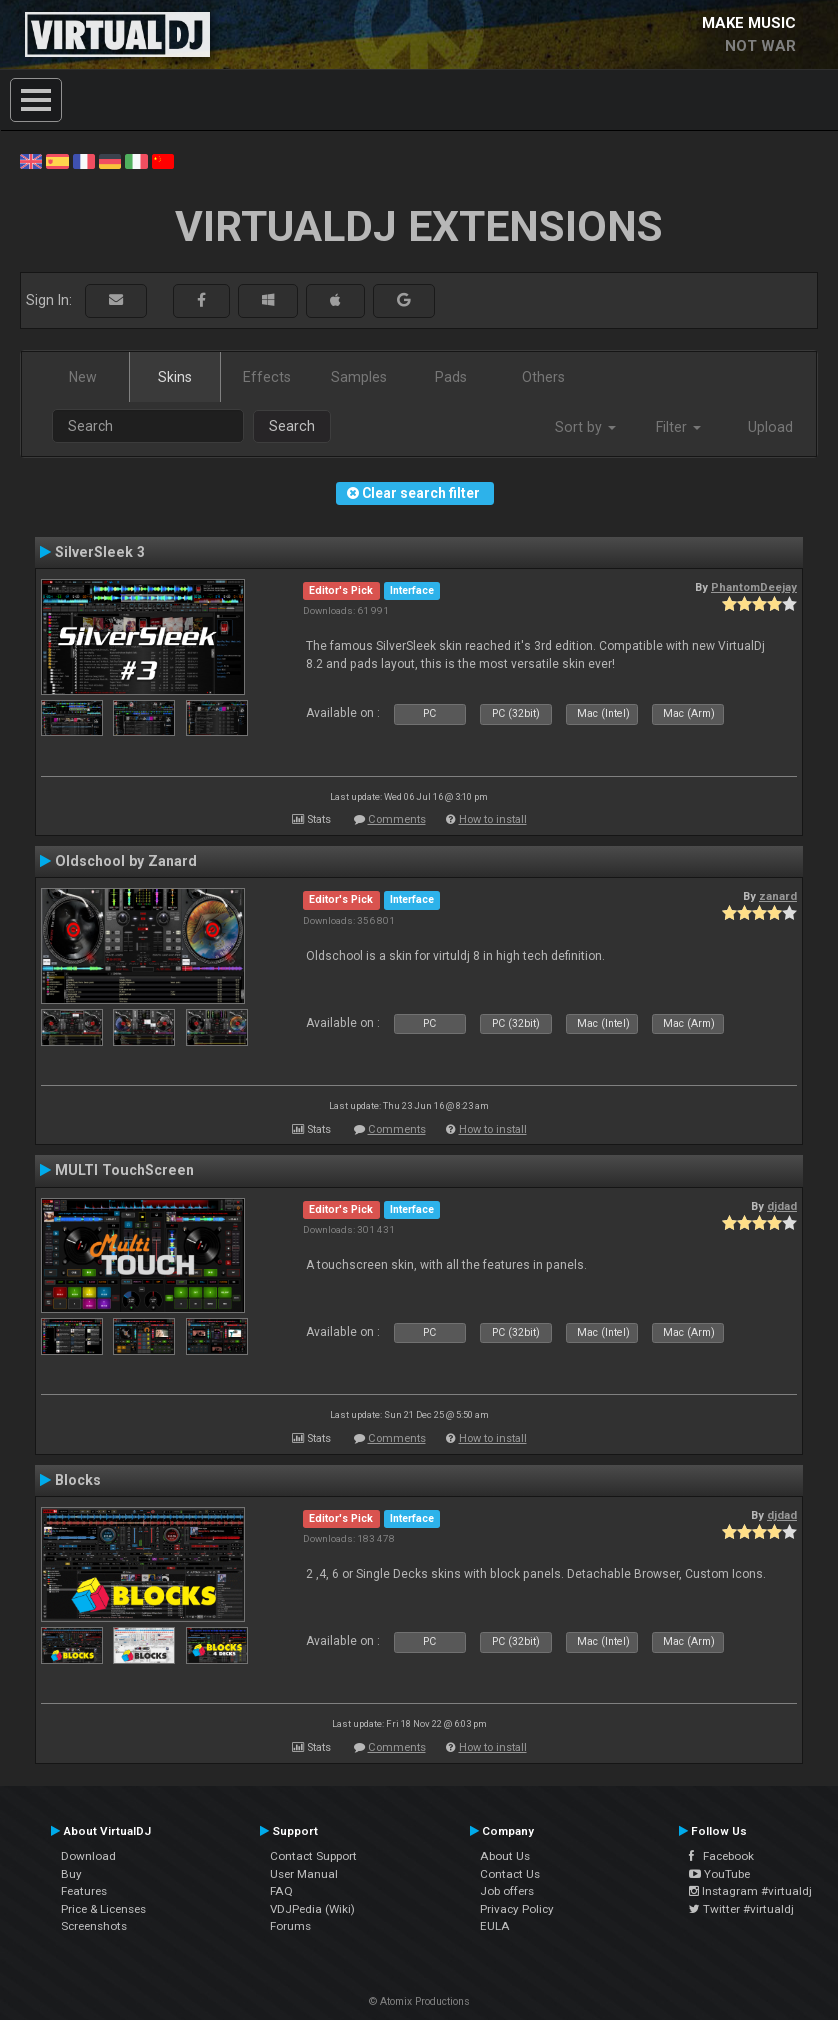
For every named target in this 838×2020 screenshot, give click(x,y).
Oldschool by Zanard (126, 861)
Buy (71, 1874)
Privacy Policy (517, 1909)
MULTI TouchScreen (124, 1170)
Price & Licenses (103, 1909)
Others (543, 377)
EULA (495, 1926)
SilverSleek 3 (100, 552)
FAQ (281, 1891)
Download (88, 1856)
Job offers (507, 1891)
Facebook (721, 1856)
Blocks (78, 1480)
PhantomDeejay (754, 587)
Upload (770, 427)
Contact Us (510, 1874)
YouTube (719, 1874)
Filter (678, 427)
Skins (175, 377)
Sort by (585, 427)
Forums (290, 1926)
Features (84, 1891)
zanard (778, 896)
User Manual (304, 1874)
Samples (359, 377)
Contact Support (313, 1856)
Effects (267, 377)
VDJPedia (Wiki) (312, 1909)
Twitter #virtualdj (741, 1909)
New (83, 377)
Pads (451, 377)
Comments (397, 819)
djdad (782, 1206)
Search (292, 426)
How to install (493, 819)
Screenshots (94, 1926)
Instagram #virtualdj (750, 1891)
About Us (505, 1856)
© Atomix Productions (419, 2001)
